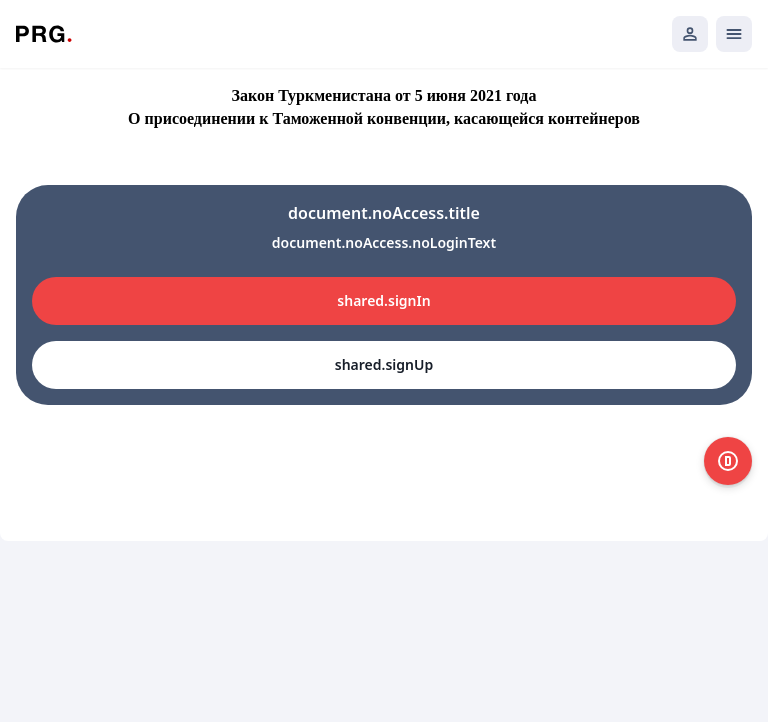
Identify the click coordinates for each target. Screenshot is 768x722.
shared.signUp (384, 364)
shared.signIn (383, 300)
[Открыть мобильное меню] (734, 34)
